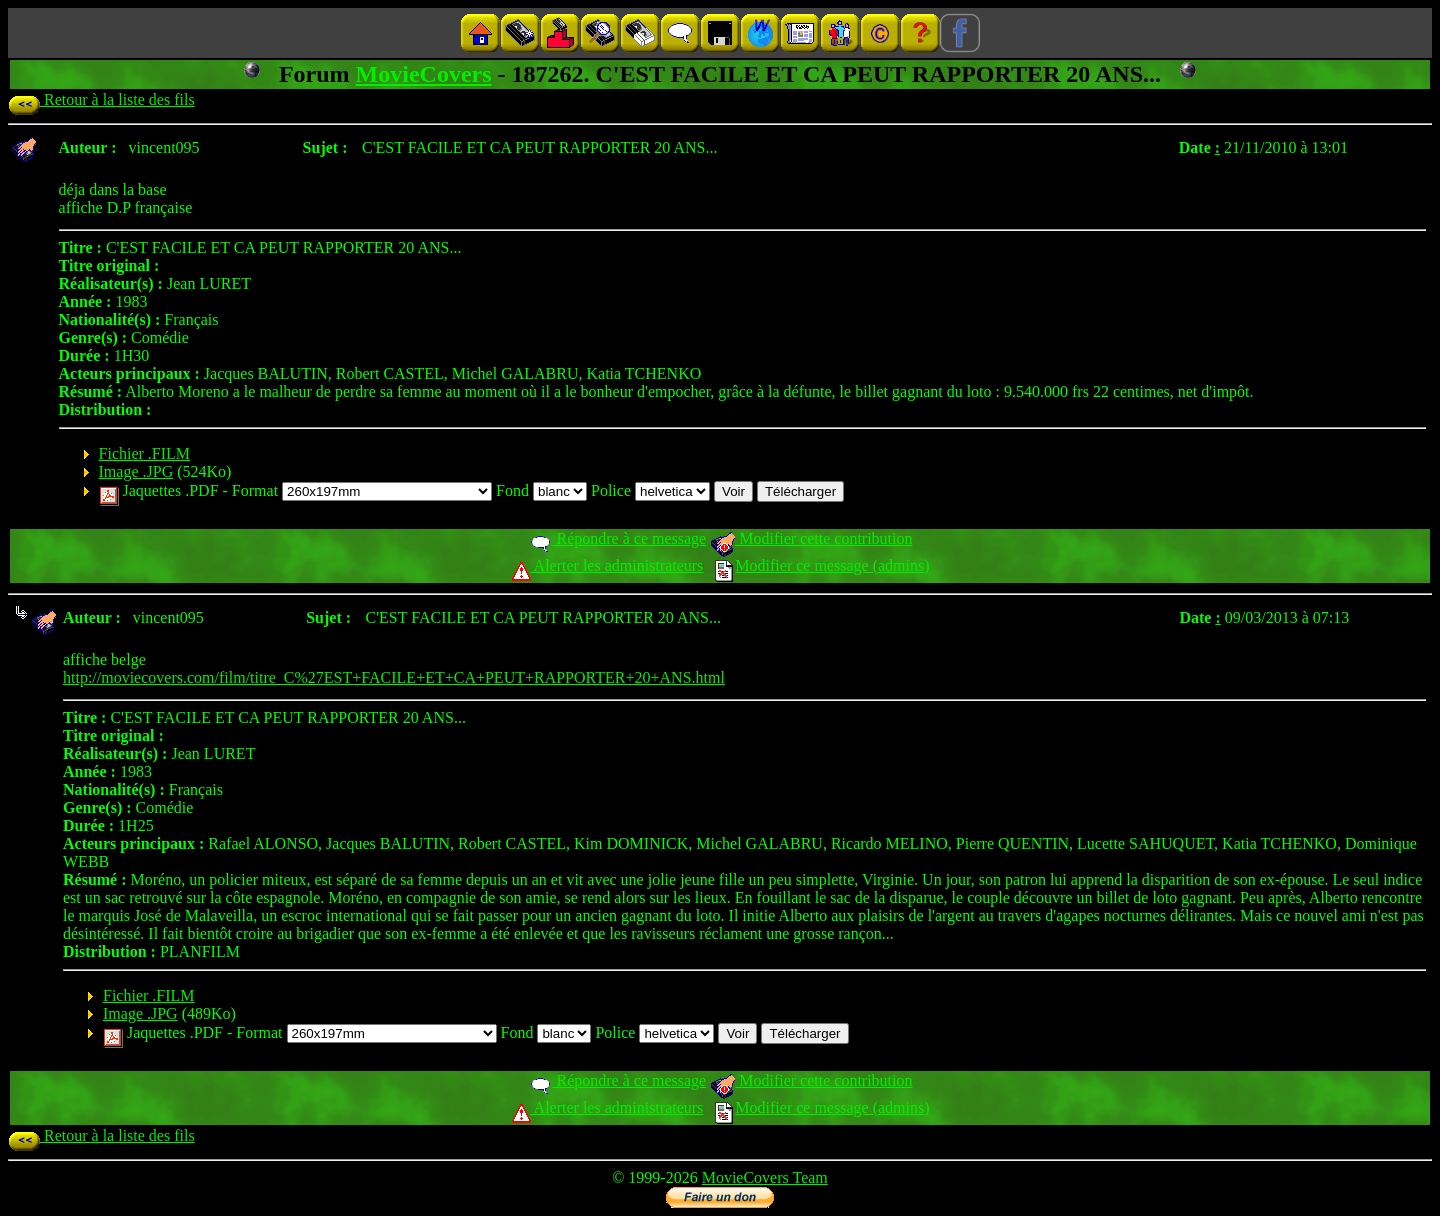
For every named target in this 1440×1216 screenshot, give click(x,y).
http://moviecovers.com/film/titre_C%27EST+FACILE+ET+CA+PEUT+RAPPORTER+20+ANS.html (394, 677)
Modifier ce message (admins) (822, 565)
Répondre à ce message (617, 538)
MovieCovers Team (765, 1177)
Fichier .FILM (145, 453)
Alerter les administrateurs (607, 565)
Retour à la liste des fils (101, 99)
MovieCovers (424, 74)
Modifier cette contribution (811, 538)
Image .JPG (136, 471)
